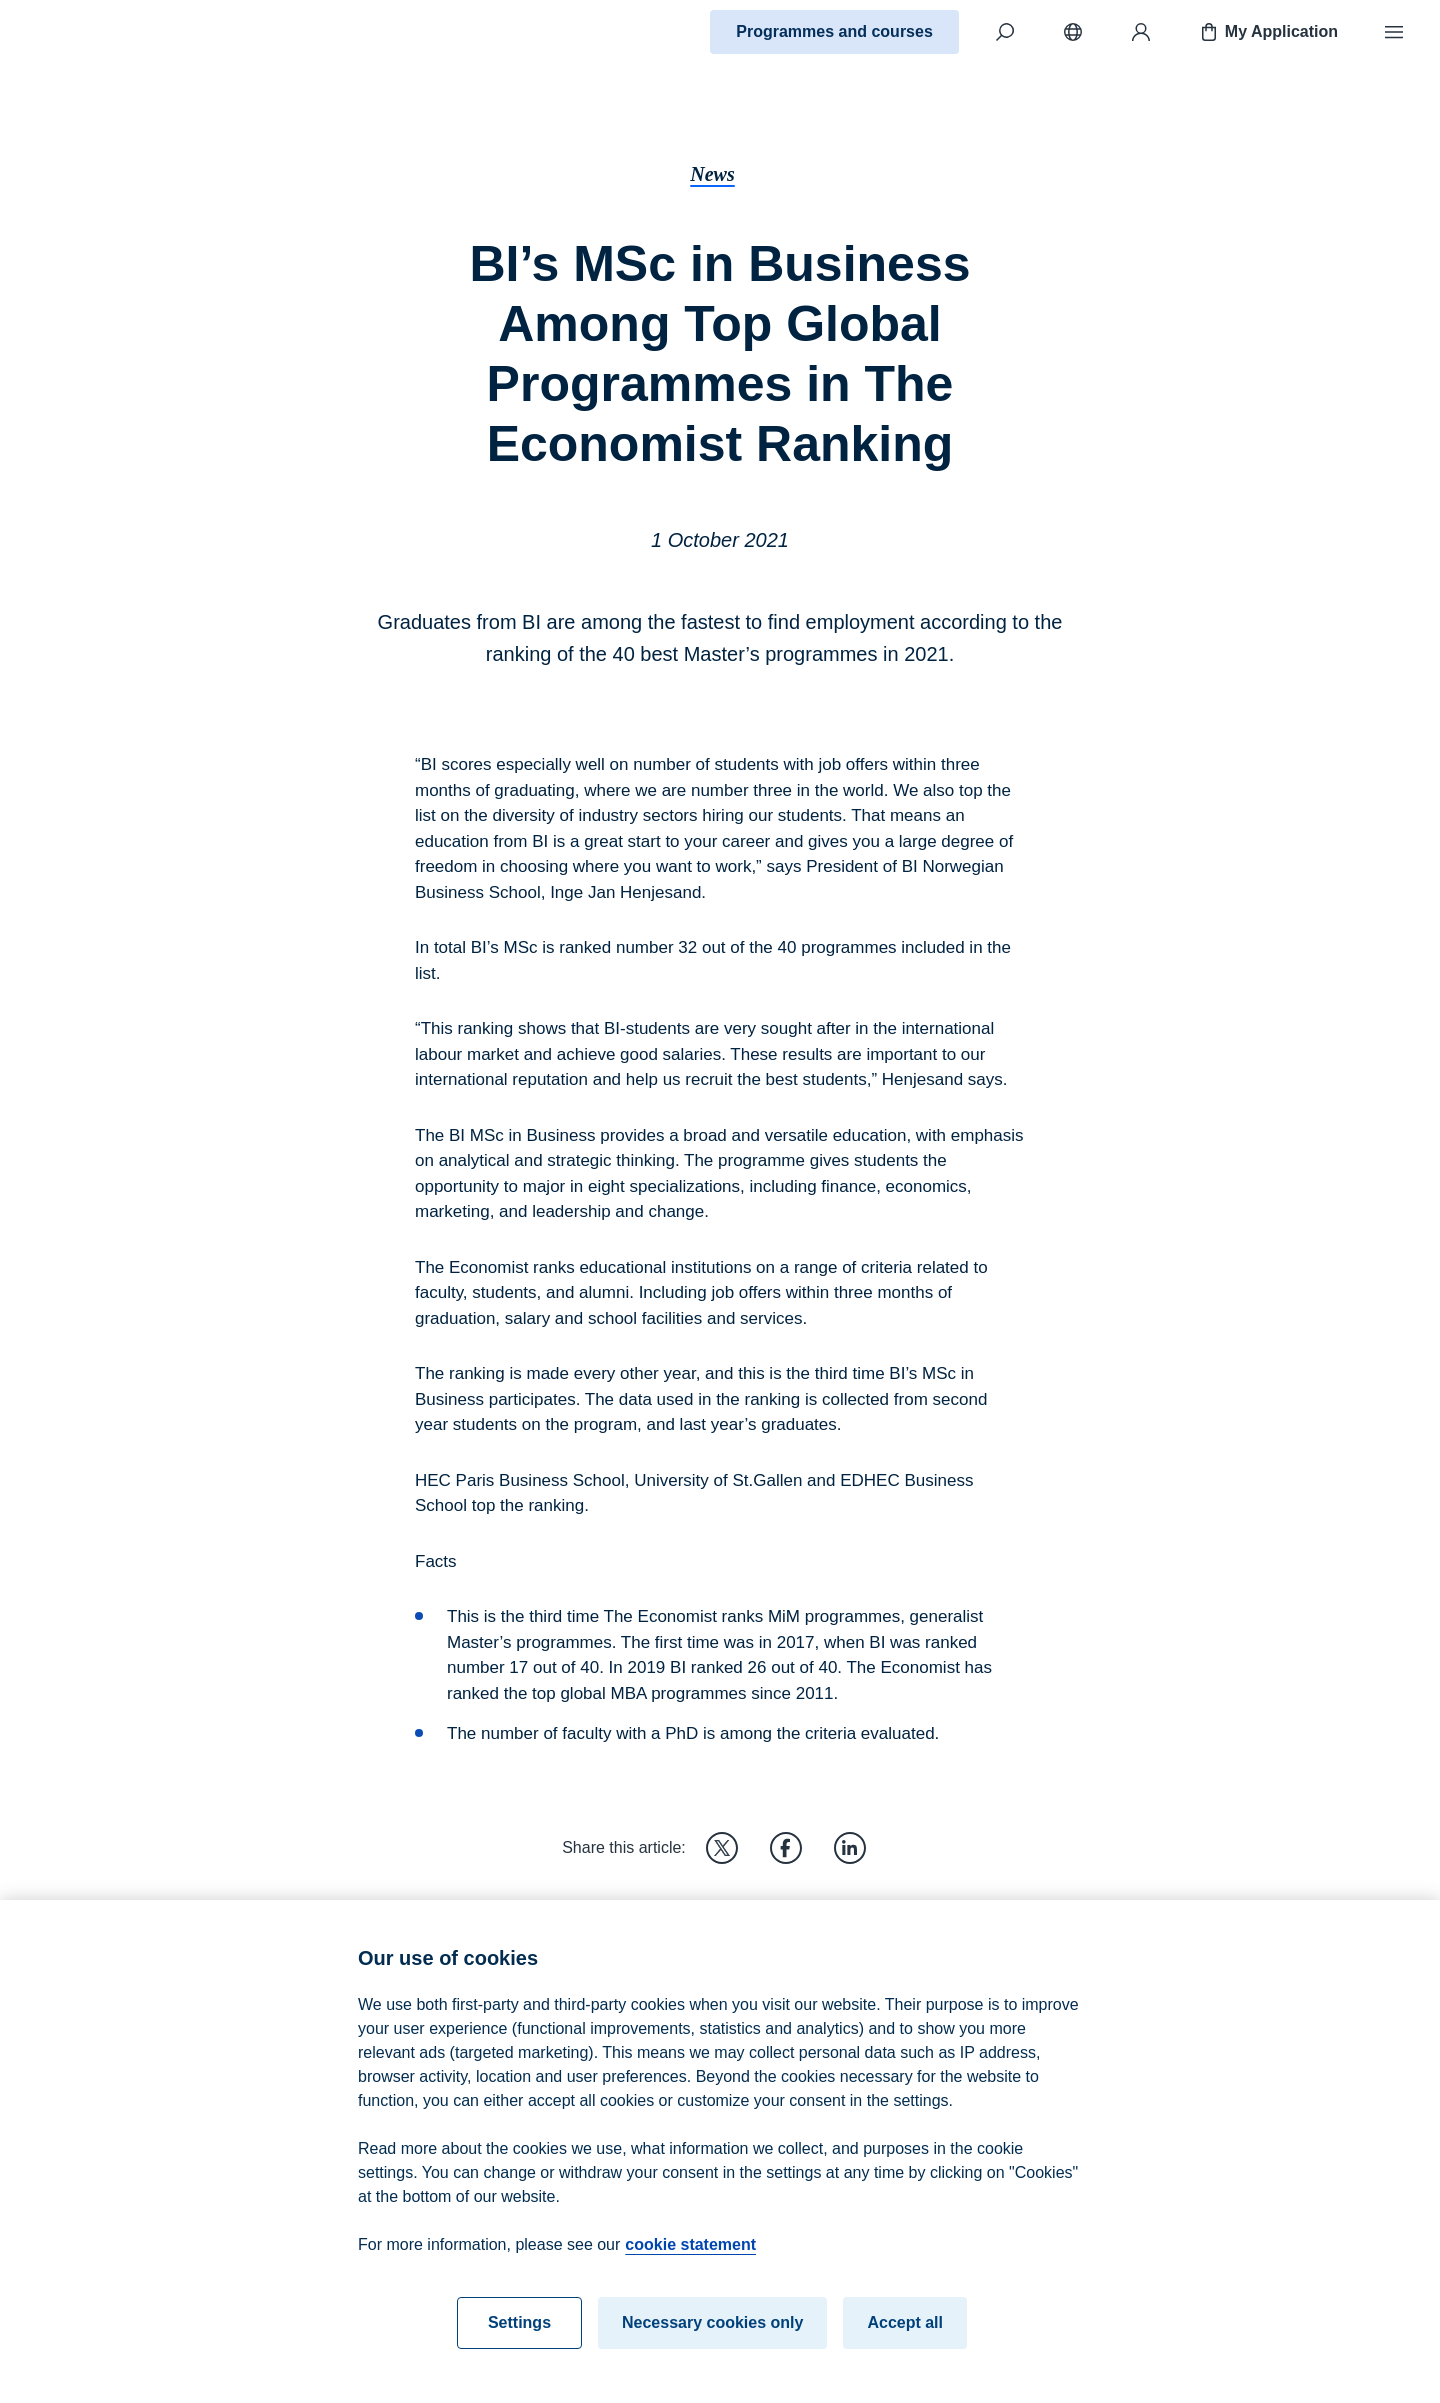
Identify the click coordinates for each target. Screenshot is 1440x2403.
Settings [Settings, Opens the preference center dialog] (519, 2333)
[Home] (86, 32)
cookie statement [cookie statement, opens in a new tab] (690, 2255)
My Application (1267, 32)
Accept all (905, 2333)
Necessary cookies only (712, 2333)
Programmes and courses (834, 31)
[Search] (1005, 32)
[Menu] (1394, 32)
